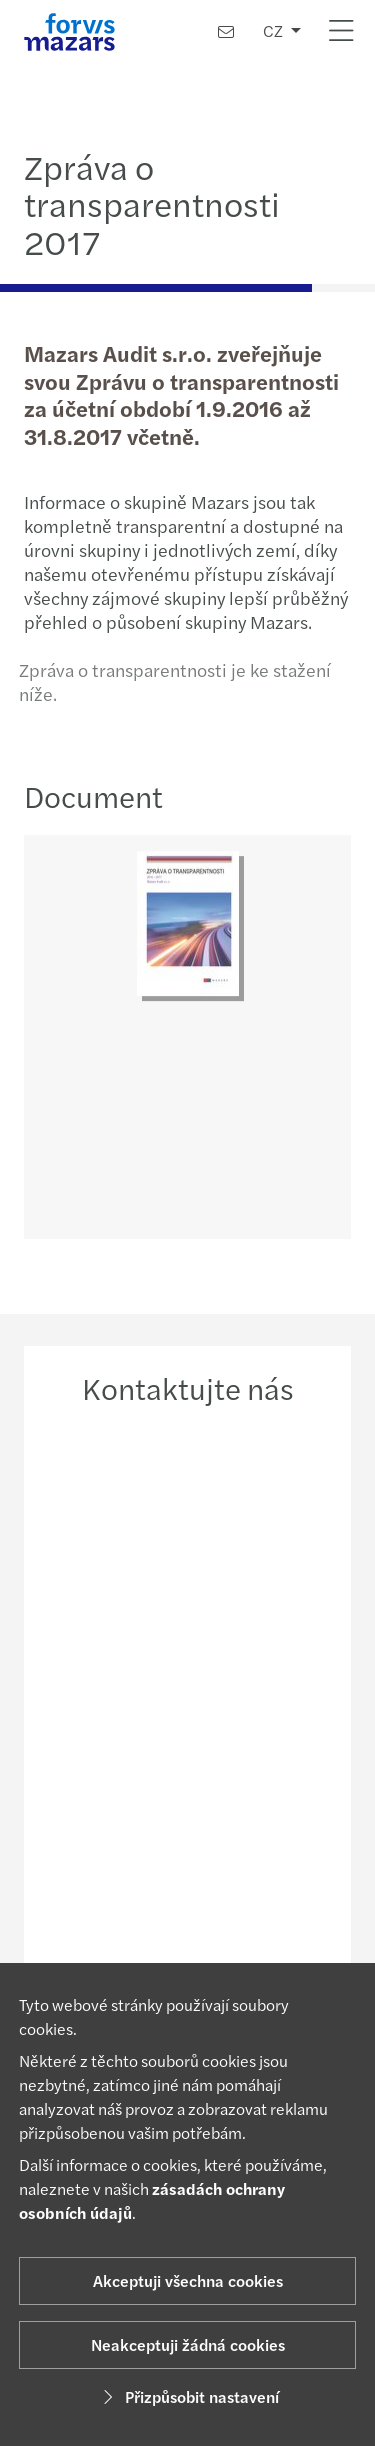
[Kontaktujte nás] (226, 31)
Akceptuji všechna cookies (188, 2280)
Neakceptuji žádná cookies (188, 2344)
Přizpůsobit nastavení (188, 2396)
